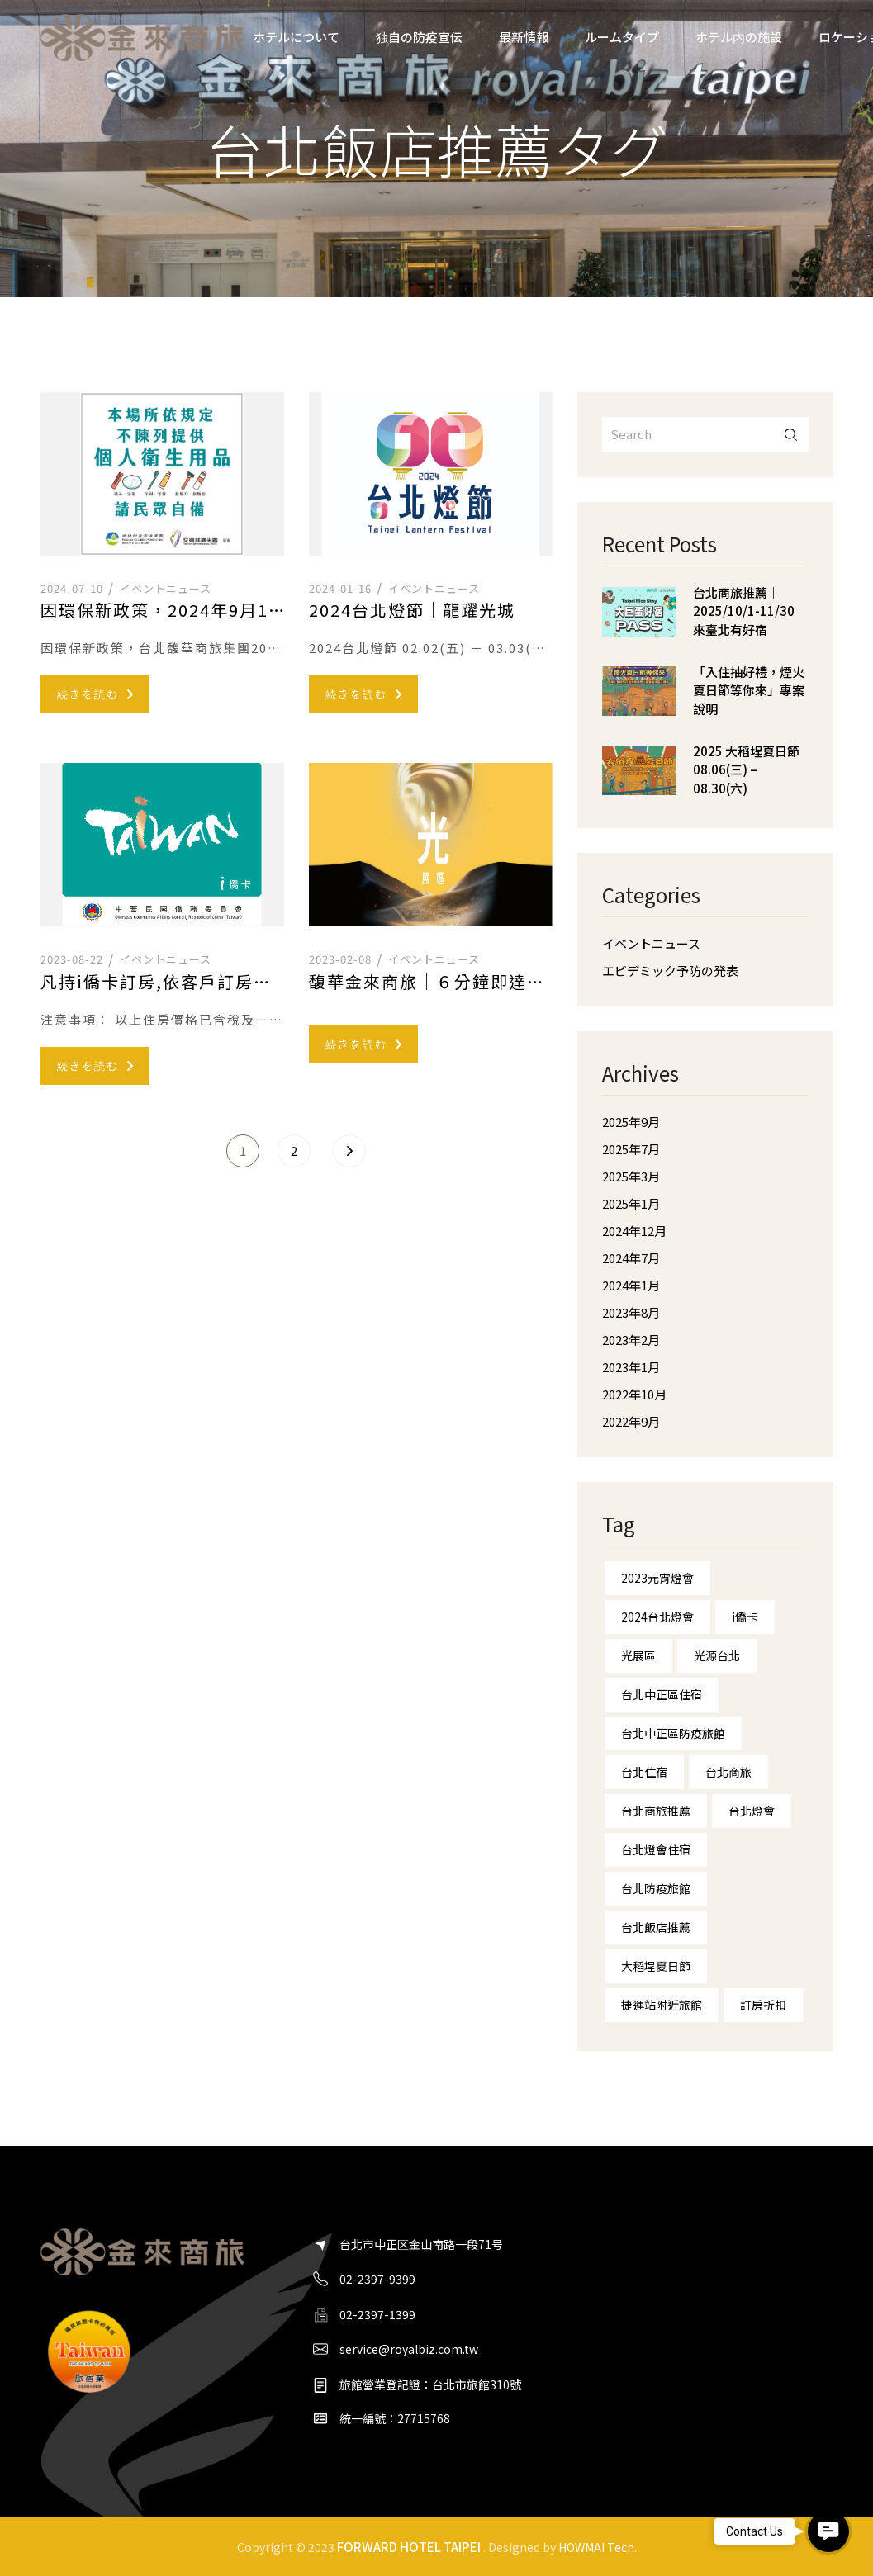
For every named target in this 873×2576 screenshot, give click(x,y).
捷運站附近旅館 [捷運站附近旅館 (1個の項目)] (661, 2004)
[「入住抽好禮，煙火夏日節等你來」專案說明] (639, 703)
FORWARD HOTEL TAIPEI (409, 2546)
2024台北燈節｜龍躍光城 (412, 610)
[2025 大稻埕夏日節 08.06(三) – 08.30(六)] (639, 783)
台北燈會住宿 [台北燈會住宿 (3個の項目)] (655, 1849)
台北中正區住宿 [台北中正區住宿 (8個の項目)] (661, 1694)
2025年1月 (631, 1203)
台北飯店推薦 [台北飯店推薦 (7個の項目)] (655, 1927)
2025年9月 (631, 1121)
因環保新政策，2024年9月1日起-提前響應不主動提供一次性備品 (162, 610)
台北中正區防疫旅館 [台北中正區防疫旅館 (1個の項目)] (673, 1733)
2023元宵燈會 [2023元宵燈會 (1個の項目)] (657, 1578)
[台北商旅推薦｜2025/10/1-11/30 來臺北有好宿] (639, 624)
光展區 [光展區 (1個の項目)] (638, 1655)
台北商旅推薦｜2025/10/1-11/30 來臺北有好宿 (744, 611)
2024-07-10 (71, 588)
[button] (828, 2531)
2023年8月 (631, 1312)
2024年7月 (631, 1258)
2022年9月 (631, 1421)
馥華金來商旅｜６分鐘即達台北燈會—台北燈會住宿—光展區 (431, 981)
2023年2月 (631, 1339)
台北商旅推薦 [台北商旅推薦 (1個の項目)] (655, 1810)
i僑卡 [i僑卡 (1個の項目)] (745, 1616)
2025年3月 (631, 1176)
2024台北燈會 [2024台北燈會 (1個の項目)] (657, 1616)
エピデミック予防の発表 (670, 970)
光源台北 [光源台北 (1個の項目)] (717, 1655)
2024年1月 (631, 1285)
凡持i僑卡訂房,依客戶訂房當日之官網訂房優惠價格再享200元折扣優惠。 (162, 981)
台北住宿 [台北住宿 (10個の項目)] (644, 1772)
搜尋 (791, 434)
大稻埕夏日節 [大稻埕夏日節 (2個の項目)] (655, 1966)
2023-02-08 (340, 959)
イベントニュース (165, 588)
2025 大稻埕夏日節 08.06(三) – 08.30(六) (746, 769)
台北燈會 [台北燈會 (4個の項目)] (751, 1810)
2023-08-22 (71, 959)
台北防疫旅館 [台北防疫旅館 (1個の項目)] (655, 1888)
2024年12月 (634, 1230)
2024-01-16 (340, 588)
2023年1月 (631, 1367)
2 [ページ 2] (294, 1150)
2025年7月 (631, 1149)
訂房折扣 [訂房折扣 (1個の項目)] (763, 2004)
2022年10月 (634, 1394)
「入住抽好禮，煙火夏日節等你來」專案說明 (748, 690)
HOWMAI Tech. (597, 2547)
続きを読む (95, 694)
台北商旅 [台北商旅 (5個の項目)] (728, 1772)
